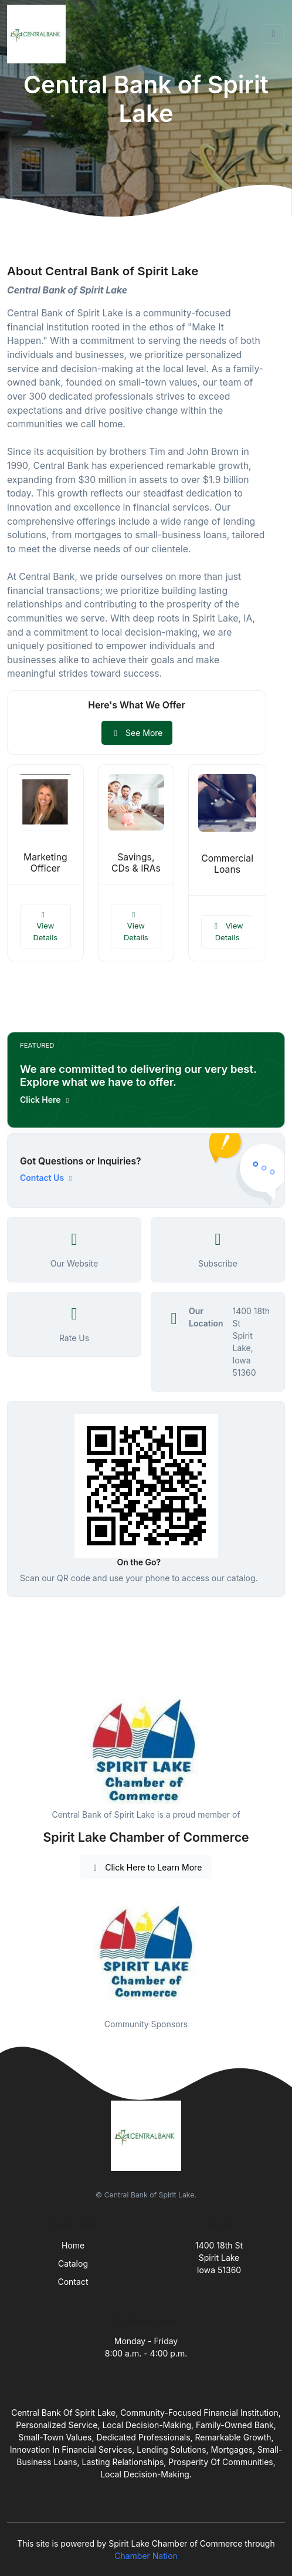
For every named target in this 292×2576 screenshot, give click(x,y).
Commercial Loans (227, 864)
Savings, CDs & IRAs (136, 863)
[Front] (38, 34)
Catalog (73, 2263)
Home (73, 2245)
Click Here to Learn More (146, 1867)
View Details (45, 926)
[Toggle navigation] (274, 34)
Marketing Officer (45, 863)
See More (137, 733)
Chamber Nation (146, 2556)
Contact (73, 2282)
